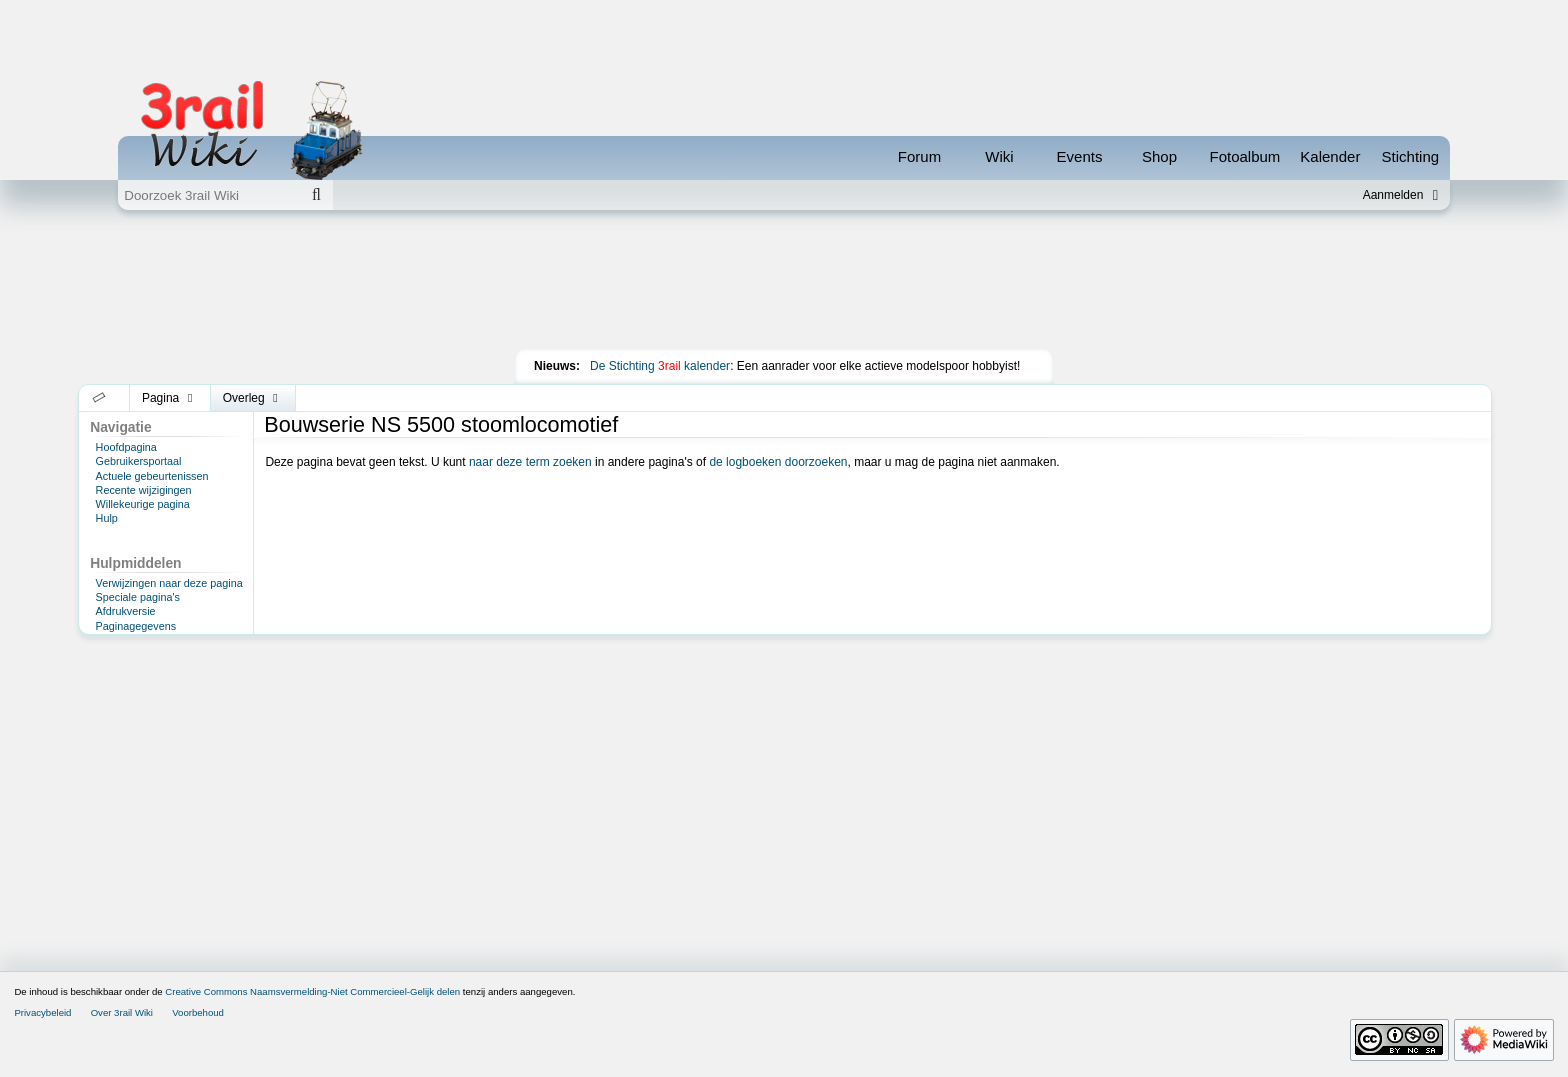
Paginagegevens (136, 626)
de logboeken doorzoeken (778, 462)
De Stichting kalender (660, 366)
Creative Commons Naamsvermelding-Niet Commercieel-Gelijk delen (312, 991)
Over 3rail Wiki (122, 1012)
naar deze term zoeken (530, 462)
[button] (99, 398)
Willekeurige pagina (143, 504)
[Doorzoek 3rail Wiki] (209, 195)
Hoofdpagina (126, 447)
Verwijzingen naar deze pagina (169, 583)
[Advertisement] (784, 284)
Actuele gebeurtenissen (152, 476)
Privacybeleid (42, 1012)
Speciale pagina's (138, 597)
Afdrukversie (126, 611)
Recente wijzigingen (144, 490)
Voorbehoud (198, 1012)
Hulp (107, 518)
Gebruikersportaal (139, 461)
